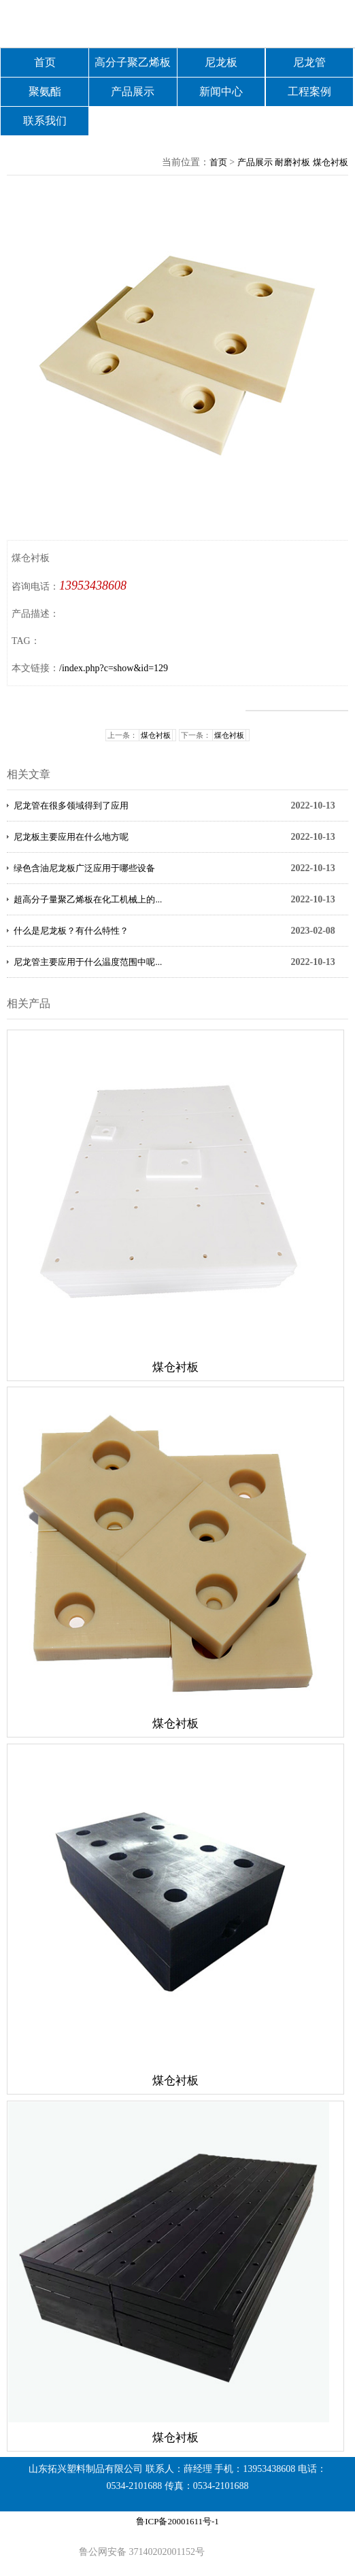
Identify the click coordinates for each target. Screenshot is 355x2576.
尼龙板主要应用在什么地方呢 (71, 837)
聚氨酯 (45, 91)
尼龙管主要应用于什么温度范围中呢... (88, 962)
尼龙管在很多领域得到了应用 (71, 805)
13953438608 (92, 585)
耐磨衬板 (292, 162)
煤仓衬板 (330, 162)
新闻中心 (221, 91)
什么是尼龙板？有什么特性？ (71, 931)
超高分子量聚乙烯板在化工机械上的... (88, 899)
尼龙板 (221, 62)
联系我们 (45, 120)
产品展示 (132, 91)
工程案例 (309, 91)
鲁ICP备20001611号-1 (177, 2521)
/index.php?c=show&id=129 (113, 668)
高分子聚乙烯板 (133, 62)
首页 (45, 62)
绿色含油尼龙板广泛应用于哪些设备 (84, 868)
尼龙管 (309, 62)
